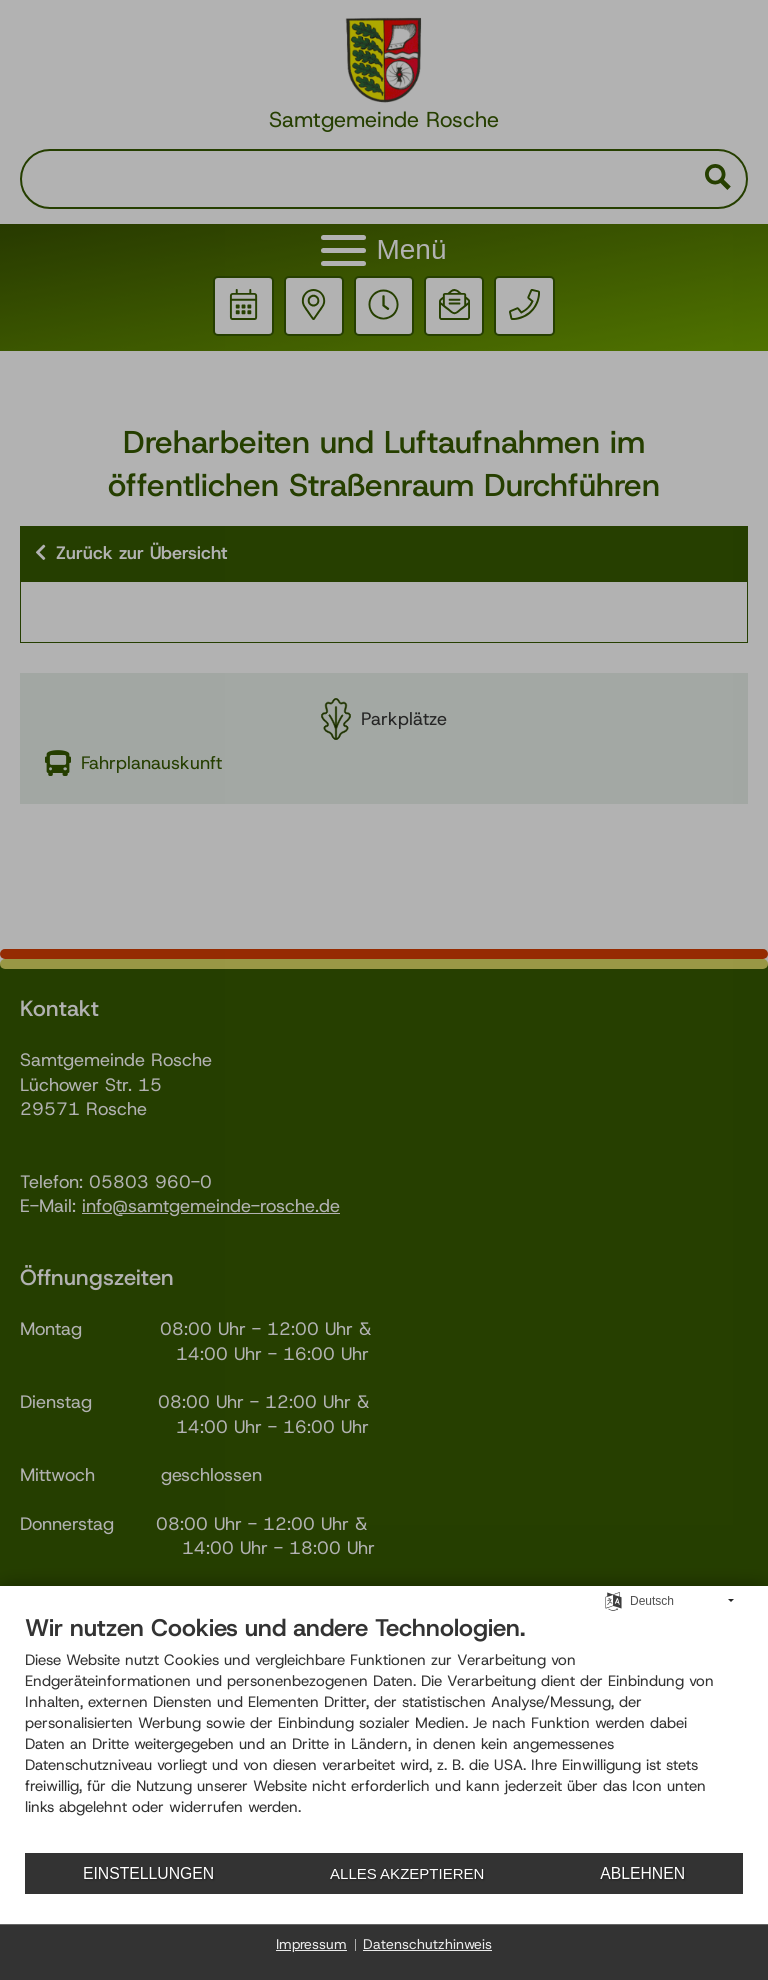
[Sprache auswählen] (613, 1604)
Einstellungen (148, 1873)
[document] (384, 1734)
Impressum (311, 1944)
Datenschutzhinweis (427, 1944)
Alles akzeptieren (407, 1873)
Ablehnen (642, 1873)
